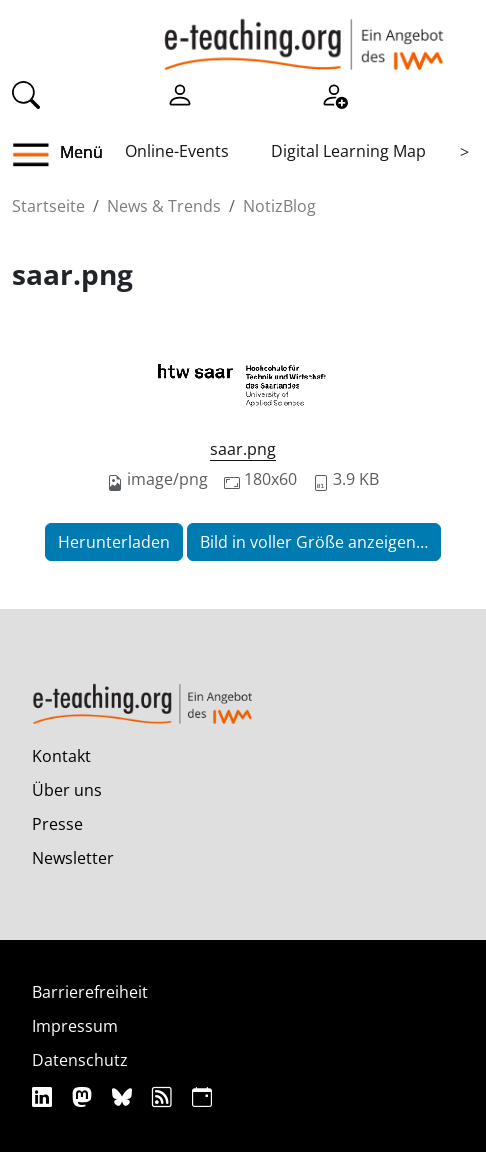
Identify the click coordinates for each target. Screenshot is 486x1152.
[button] (38, 155)
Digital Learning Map (348, 151)
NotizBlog (279, 206)
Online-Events (177, 151)
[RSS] (164, 1096)
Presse (57, 824)
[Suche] (26, 93)
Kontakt (61, 756)
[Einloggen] (180, 93)
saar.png (243, 449)
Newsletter (73, 858)
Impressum (75, 1026)
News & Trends (164, 206)
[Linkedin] (44, 1096)
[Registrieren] (334, 93)
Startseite (48, 206)
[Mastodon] (84, 1096)
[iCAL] (202, 1096)
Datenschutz (80, 1060)
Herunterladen (114, 542)
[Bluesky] (124, 1096)
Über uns (67, 790)
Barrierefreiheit (90, 992)
